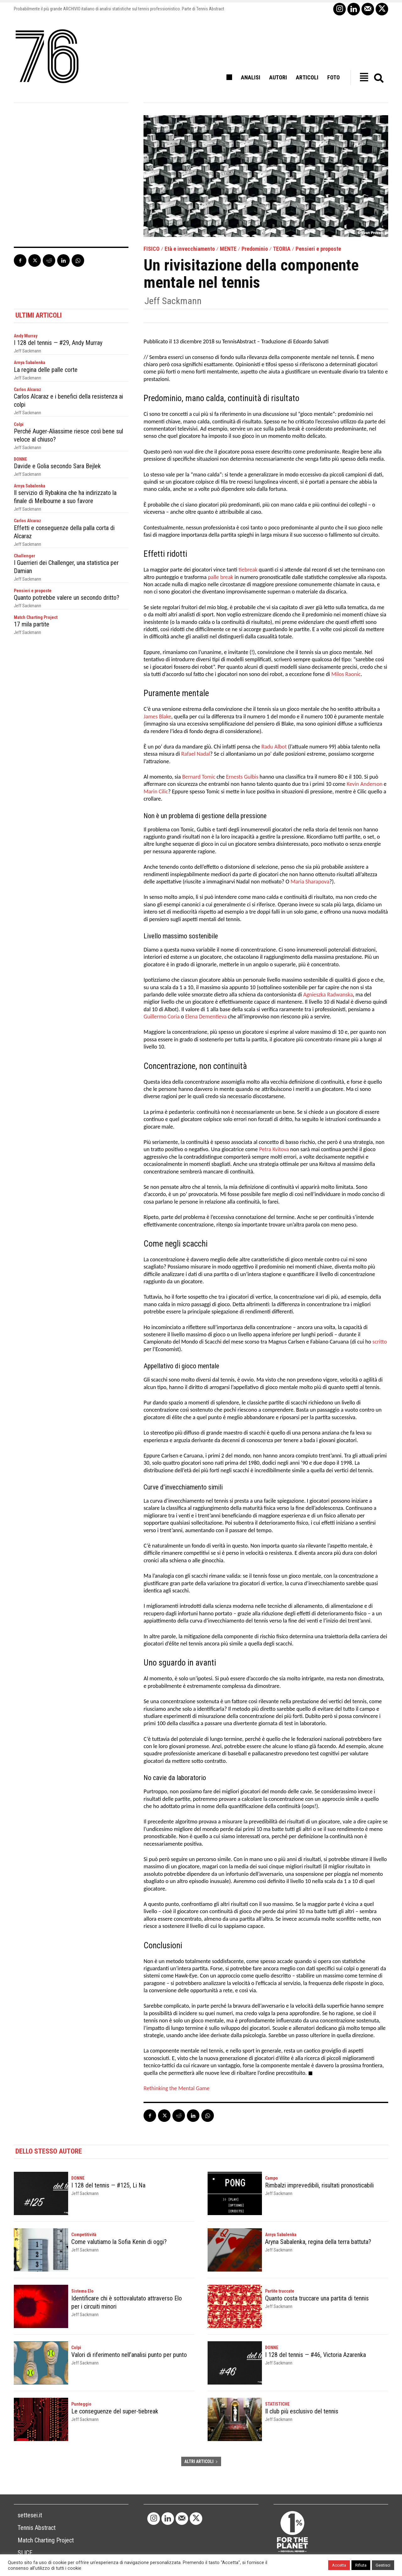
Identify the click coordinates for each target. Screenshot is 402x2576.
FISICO (152, 249)
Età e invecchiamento (190, 249)
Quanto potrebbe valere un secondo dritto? (66, 597)
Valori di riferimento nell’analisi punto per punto (129, 2355)
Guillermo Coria (162, 1016)
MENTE (228, 249)
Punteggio (81, 2404)
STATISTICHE (277, 2404)
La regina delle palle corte (46, 369)
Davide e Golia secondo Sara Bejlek (57, 466)
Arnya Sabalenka (29, 362)
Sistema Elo (82, 2291)
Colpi (19, 424)
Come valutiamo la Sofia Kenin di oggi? (119, 2242)
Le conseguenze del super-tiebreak (114, 2411)
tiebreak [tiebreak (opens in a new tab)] (248, 569)
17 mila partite (31, 624)
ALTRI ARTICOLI (201, 2461)
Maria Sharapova (310, 881)
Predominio (255, 249)
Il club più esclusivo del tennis (301, 2411)
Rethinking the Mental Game (176, 2088)
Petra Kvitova (274, 1149)
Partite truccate (279, 2291)
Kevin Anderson (365, 784)
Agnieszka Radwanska (328, 994)
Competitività (83, 2234)
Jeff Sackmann (173, 301)
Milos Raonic (346, 674)
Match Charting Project (35, 617)
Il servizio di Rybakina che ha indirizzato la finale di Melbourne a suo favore (65, 497)
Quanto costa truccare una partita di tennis (317, 2298)
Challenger (24, 555)
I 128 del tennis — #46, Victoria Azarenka (315, 2355)
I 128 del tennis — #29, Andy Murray (58, 342)
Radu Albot (274, 746)
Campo (271, 2178)
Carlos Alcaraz (27, 389)
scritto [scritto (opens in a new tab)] (379, 1341)
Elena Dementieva (205, 1016)
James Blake (157, 716)
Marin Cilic (156, 791)
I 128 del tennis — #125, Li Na (108, 2185)
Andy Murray (25, 335)
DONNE (20, 459)
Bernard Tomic (198, 776)
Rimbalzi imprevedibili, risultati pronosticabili (319, 2185)
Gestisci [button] (383, 2565)
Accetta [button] (339, 2565)
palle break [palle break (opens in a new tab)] (220, 577)
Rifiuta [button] (361, 2565)
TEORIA (282, 249)
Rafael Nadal (195, 753)
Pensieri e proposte (318, 249)
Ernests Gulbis (242, 776)
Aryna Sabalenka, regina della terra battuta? (318, 2242)
